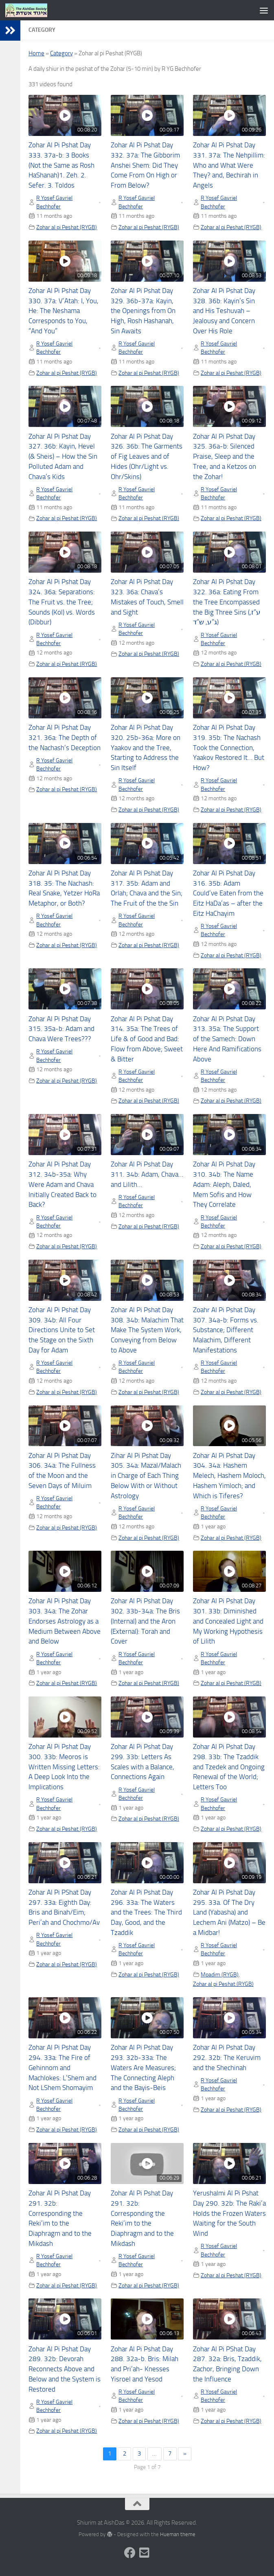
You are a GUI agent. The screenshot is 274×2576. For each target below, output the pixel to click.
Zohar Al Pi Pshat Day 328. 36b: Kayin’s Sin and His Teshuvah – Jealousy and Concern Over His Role (224, 311)
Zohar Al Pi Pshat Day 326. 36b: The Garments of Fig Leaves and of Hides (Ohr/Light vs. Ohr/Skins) (146, 457)
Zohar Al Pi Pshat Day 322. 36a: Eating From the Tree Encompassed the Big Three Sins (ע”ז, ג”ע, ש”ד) (227, 602)
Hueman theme (177, 2534)
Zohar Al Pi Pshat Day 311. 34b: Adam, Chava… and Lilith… (147, 1174)
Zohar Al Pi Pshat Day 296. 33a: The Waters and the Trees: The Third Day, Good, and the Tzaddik (146, 1913)
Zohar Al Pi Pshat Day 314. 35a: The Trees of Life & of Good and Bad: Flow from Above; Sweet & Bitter (147, 1039)
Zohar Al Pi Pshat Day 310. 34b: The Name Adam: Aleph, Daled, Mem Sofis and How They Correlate (224, 1184)
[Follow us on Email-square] (144, 2552)
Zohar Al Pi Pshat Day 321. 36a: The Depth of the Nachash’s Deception (64, 738)
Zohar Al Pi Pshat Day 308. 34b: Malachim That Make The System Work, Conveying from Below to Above (147, 1330)
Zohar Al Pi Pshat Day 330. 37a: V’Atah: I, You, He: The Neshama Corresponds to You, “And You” (63, 311)
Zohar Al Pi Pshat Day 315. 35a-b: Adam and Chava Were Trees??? (61, 1029)
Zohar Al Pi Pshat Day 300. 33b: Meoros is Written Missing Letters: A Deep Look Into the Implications (64, 1767)
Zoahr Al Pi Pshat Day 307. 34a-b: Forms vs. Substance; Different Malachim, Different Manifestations (226, 1330)
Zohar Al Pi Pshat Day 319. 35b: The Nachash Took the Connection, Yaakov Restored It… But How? (228, 748)
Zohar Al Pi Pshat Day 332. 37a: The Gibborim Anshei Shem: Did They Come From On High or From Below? (145, 165)
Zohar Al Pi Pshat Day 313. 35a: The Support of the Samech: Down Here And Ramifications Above (227, 1039)
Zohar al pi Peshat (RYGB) (66, 227)
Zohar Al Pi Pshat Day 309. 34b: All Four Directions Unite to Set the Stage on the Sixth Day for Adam (61, 1330)
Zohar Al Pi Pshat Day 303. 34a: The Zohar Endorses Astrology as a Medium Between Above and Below (64, 1621)
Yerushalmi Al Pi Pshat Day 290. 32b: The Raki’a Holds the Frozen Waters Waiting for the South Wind (229, 2213)
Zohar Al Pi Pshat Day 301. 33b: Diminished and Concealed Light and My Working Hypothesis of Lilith (228, 1621)
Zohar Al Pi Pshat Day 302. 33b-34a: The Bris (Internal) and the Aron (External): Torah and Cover (145, 1621)
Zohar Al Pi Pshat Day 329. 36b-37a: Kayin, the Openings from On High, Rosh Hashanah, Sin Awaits (143, 311)
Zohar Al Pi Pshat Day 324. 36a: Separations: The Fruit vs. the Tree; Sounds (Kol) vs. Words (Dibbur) (61, 602)
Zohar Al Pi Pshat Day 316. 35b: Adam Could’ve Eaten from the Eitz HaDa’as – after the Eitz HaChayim (228, 893)
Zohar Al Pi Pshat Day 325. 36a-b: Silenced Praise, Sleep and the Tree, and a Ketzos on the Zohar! (224, 457)
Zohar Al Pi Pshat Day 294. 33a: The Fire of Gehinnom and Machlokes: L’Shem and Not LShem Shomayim (62, 2068)
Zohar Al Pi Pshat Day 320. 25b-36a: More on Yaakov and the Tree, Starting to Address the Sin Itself (145, 748)
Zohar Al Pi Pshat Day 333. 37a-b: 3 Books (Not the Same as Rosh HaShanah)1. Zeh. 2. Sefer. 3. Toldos (61, 165)
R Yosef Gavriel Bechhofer (54, 202)
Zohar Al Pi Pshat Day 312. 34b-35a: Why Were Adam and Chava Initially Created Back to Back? (62, 1184)
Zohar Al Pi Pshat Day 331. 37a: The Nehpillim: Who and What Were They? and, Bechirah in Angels (229, 165)
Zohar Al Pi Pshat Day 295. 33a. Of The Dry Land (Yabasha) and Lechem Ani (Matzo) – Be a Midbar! (229, 1913)
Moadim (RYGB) (220, 1974)
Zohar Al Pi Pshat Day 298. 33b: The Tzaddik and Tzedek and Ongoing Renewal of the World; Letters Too (229, 1767)
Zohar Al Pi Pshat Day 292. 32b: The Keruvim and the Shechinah (227, 2058)
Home (36, 53)
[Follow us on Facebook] (130, 2552)
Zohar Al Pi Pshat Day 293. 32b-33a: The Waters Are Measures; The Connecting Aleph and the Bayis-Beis (143, 2068)
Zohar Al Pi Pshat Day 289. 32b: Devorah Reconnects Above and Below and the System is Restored (64, 2369)
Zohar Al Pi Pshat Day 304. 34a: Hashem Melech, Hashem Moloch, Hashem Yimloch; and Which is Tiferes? (229, 1476)
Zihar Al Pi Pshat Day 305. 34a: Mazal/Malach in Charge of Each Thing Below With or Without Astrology (146, 1476)
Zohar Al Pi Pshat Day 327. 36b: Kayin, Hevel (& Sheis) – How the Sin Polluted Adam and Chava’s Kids (62, 457)
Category (61, 53)
